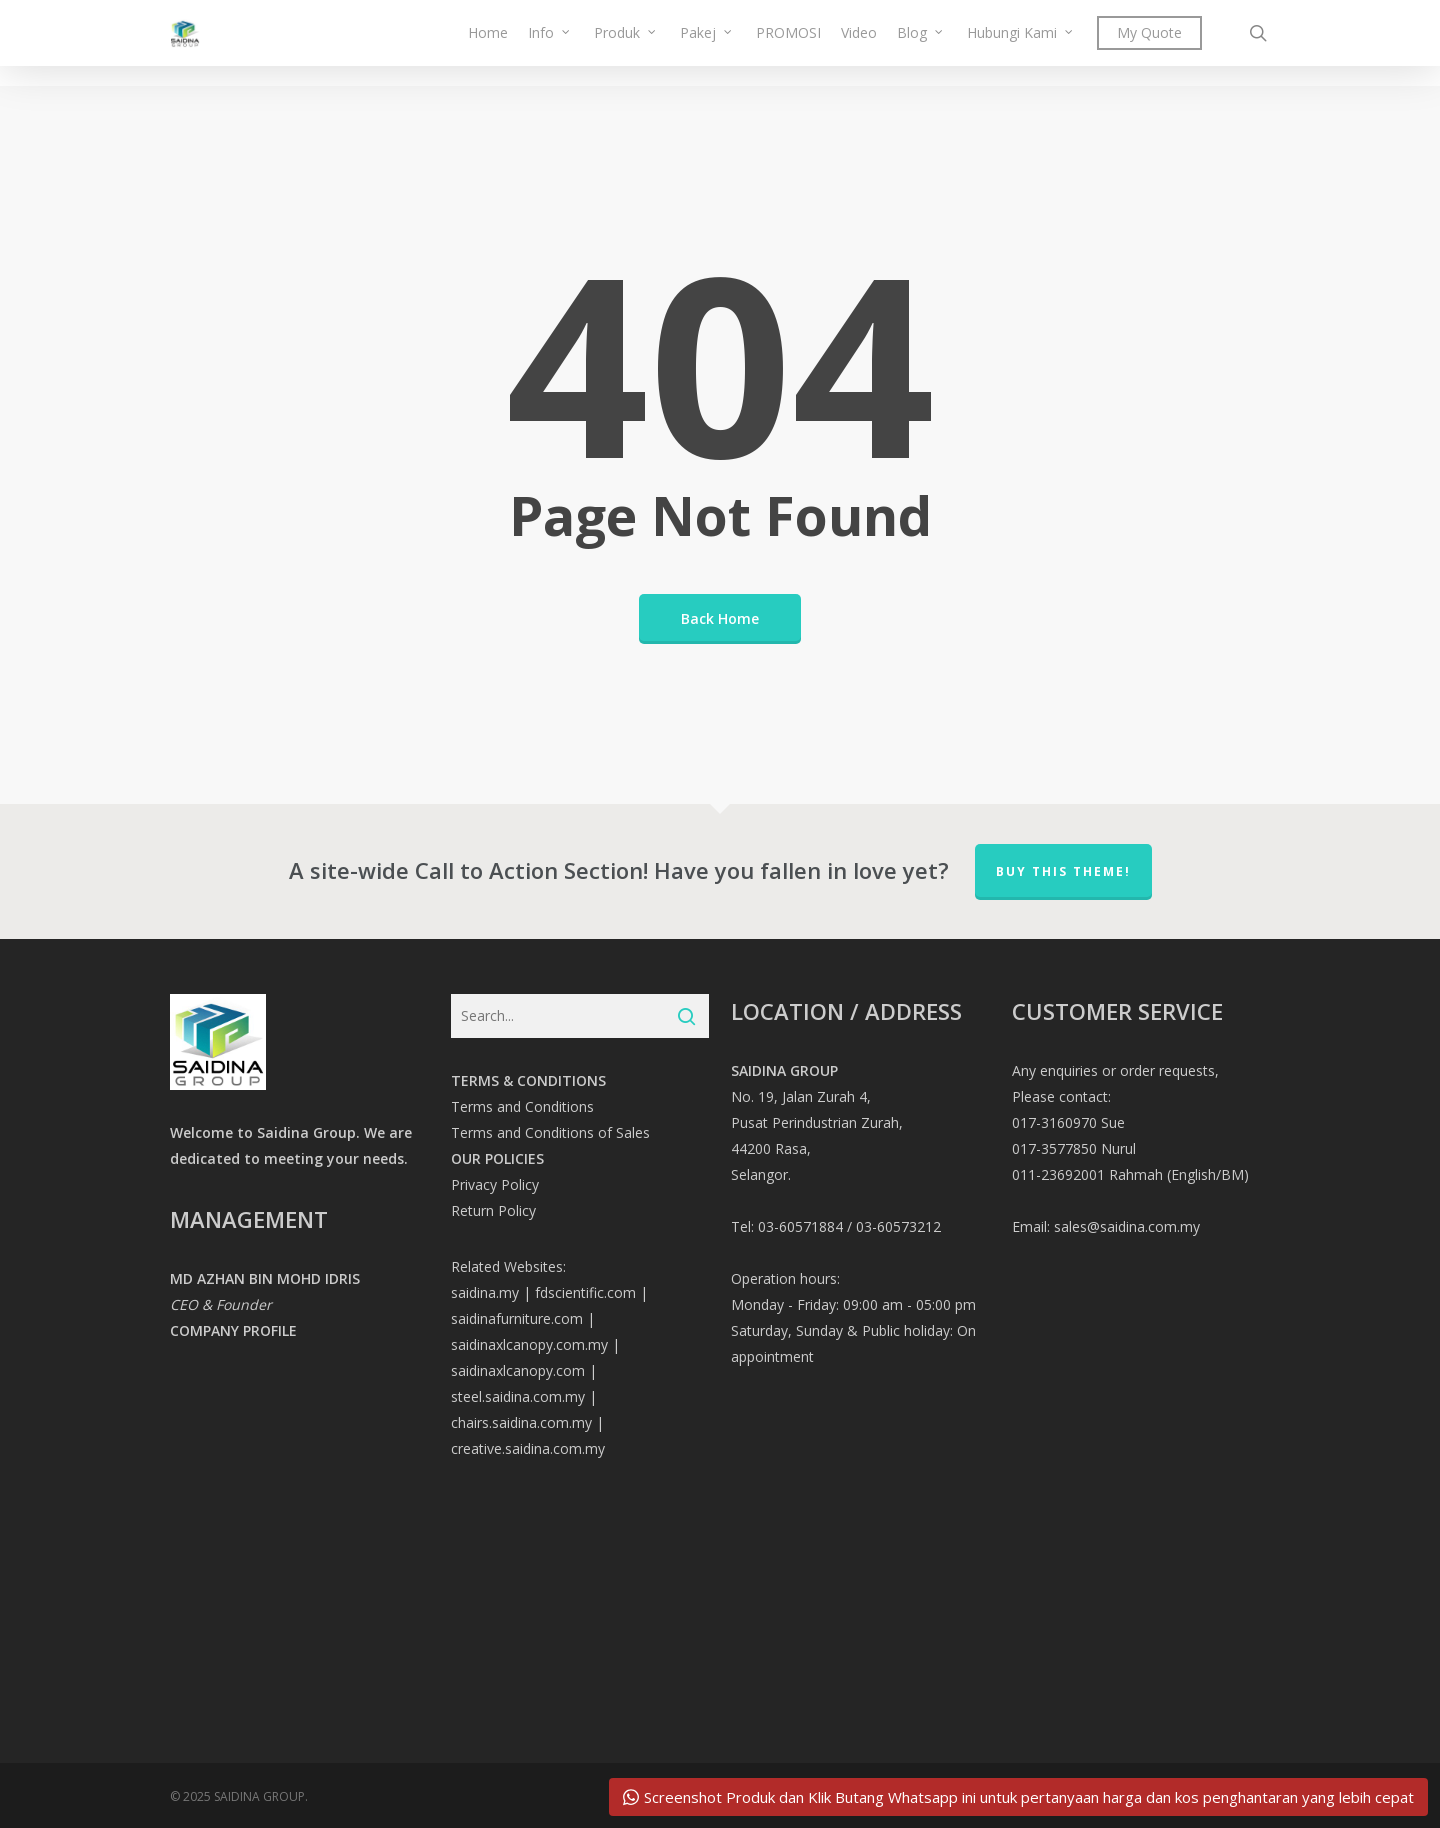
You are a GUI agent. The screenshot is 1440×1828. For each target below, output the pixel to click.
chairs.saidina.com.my (521, 1422)
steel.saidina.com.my (518, 1396)
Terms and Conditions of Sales (550, 1132)
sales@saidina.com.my (1127, 1226)
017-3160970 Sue (1068, 1122)
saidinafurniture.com (517, 1318)
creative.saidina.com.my (528, 1448)
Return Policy (493, 1210)
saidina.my (485, 1292)
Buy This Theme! (1063, 871)
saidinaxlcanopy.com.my (529, 1344)
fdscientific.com (585, 1292)
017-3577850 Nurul (1074, 1148)
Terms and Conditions (522, 1106)
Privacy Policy (495, 1184)
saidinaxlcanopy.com (518, 1370)
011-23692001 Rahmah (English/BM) (1130, 1174)
